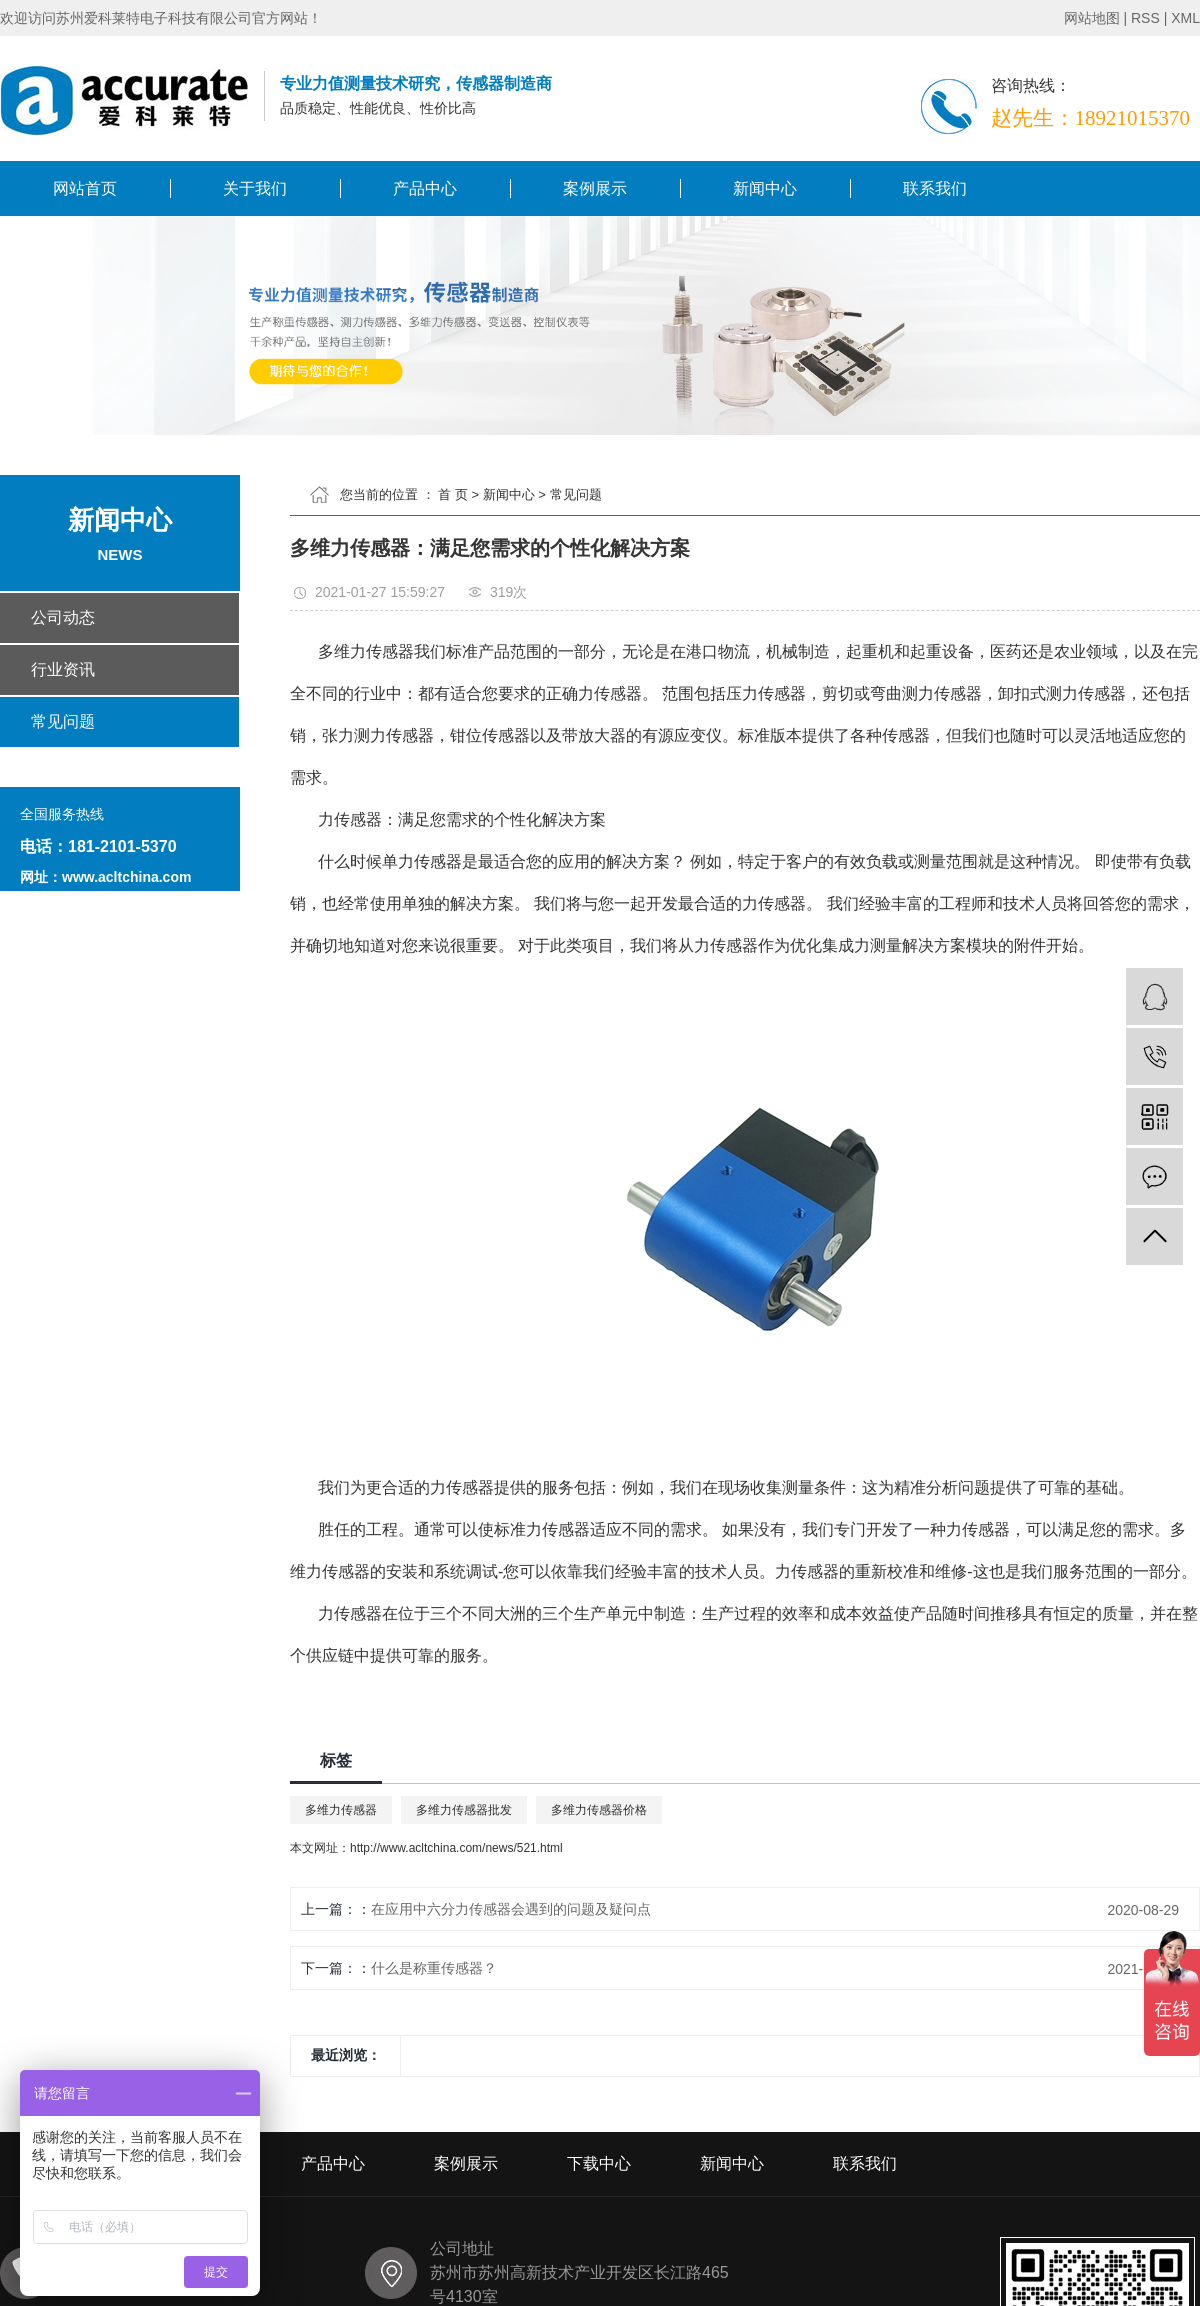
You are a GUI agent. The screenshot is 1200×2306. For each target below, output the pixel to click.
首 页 (453, 494)
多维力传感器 (341, 1810)
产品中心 (425, 188)
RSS (1145, 18)
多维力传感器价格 (599, 1810)
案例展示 (595, 188)
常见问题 (576, 494)
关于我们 (255, 188)
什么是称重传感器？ (434, 1968)
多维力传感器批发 (464, 1810)
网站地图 (1092, 18)
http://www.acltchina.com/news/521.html (456, 1848)
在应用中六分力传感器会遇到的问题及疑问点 (511, 1909)
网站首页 (85, 188)
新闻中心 (765, 188)
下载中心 (599, 2163)
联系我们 (935, 188)
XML (1185, 18)
